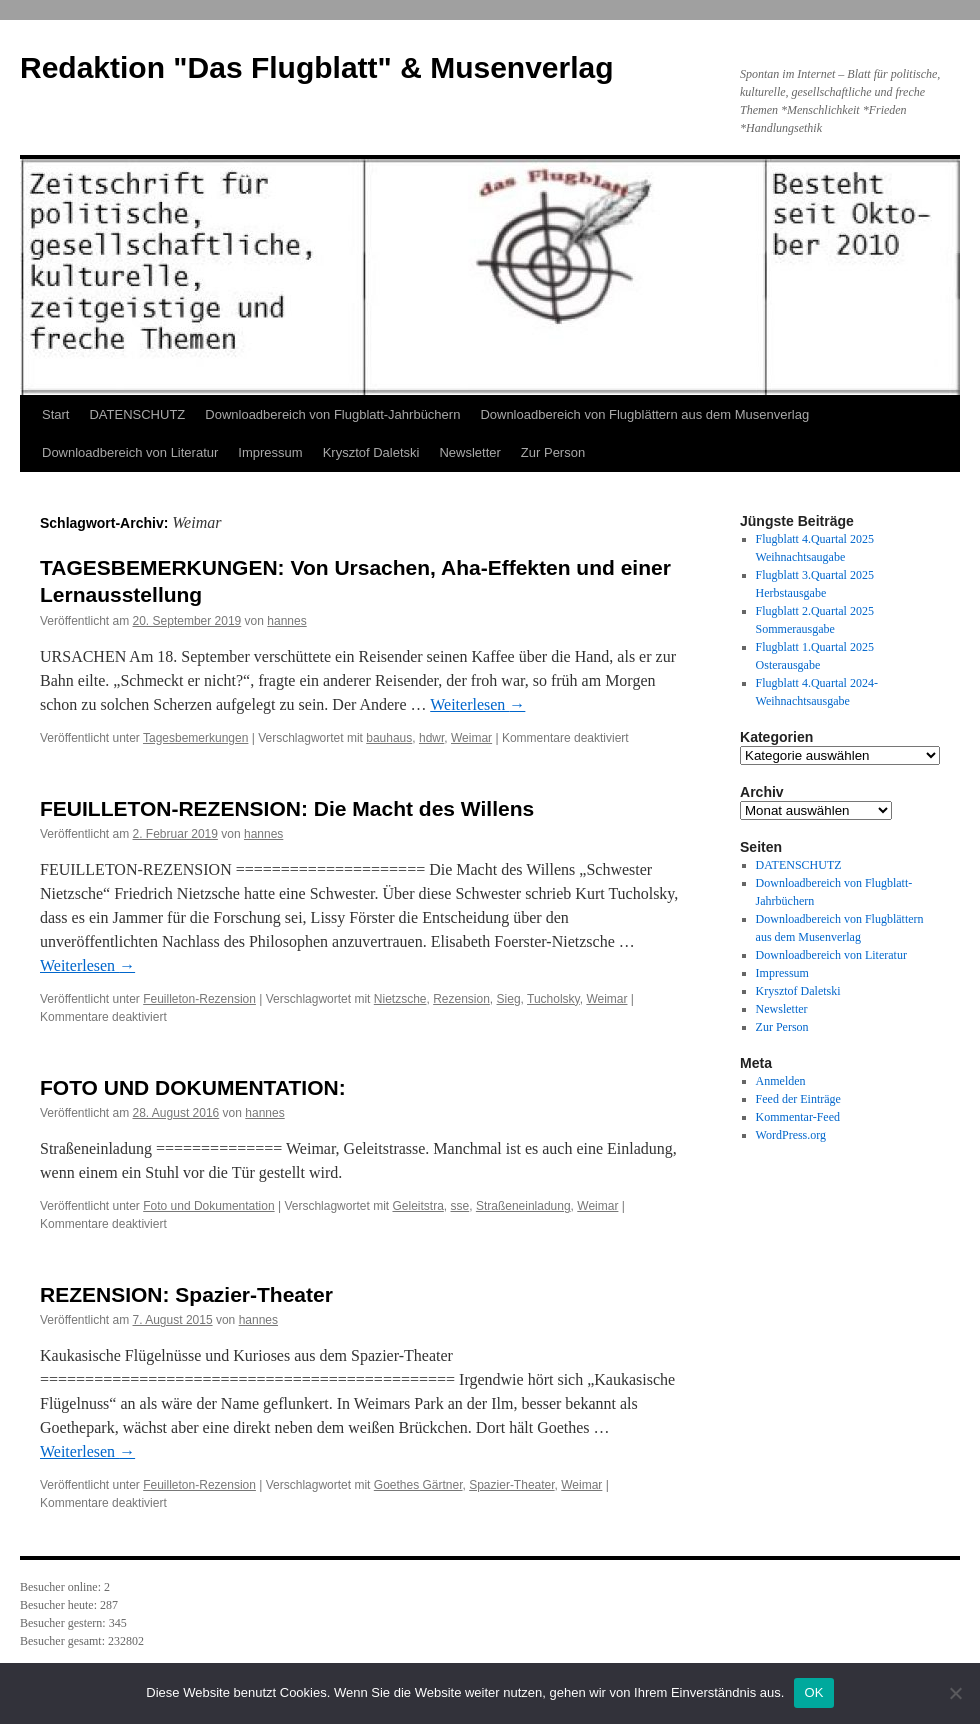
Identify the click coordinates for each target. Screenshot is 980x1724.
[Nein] (955, 1693)
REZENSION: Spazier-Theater (186, 1294)
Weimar (471, 738)
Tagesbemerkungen (195, 738)
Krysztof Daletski (371, 452)
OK (813, 1692)
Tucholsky (553, 999)
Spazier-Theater (511, 1485)
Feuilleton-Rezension (199, 999)
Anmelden (781, 1081)
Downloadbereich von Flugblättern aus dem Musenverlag (644, 414)
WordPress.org (791, 1135)
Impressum (270, 452)
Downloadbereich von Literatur (130, 452)
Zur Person (553, 452)
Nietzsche (400, 999)
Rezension (461, 999)
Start (55, 414)
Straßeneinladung (523, 1206)
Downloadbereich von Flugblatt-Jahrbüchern (332, 414)
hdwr (431, 738)
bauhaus (389, 738)
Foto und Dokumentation (208, 1206)
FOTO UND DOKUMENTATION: (193, 1087)
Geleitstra (417, 1206)
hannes (286, 621)
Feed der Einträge (798, 1099)
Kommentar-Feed (798, 1117)
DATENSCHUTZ (137, 414)
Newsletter (469, 452)
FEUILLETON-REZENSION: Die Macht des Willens (287, 808)
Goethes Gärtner (418, 1485)
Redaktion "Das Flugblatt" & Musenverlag (317, 67)
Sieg (509, 999)
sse (460, 1206)
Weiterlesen (477, 704)
